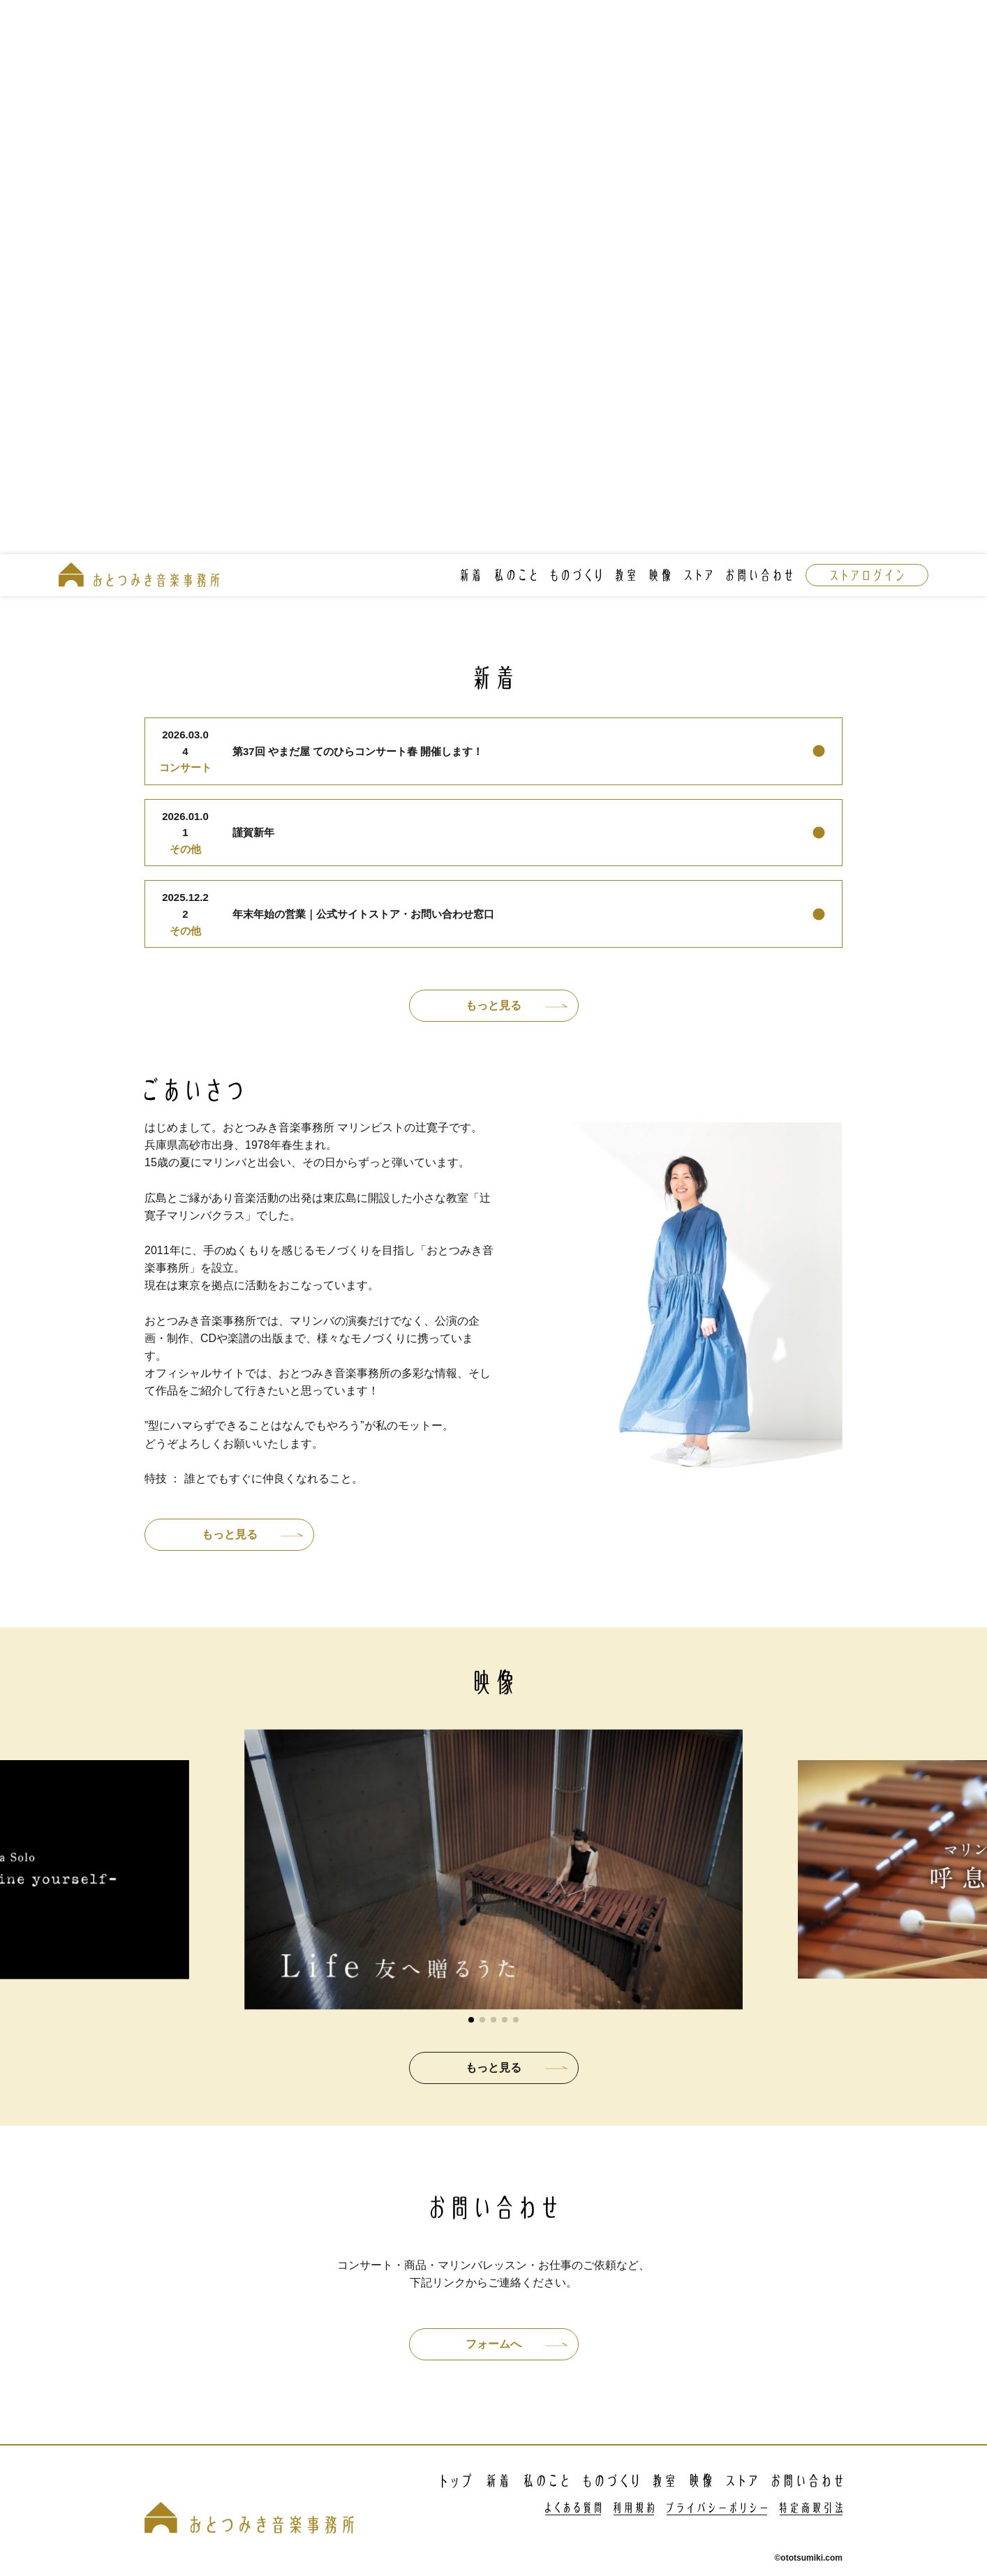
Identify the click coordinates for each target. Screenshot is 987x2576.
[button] (471, 2020)
